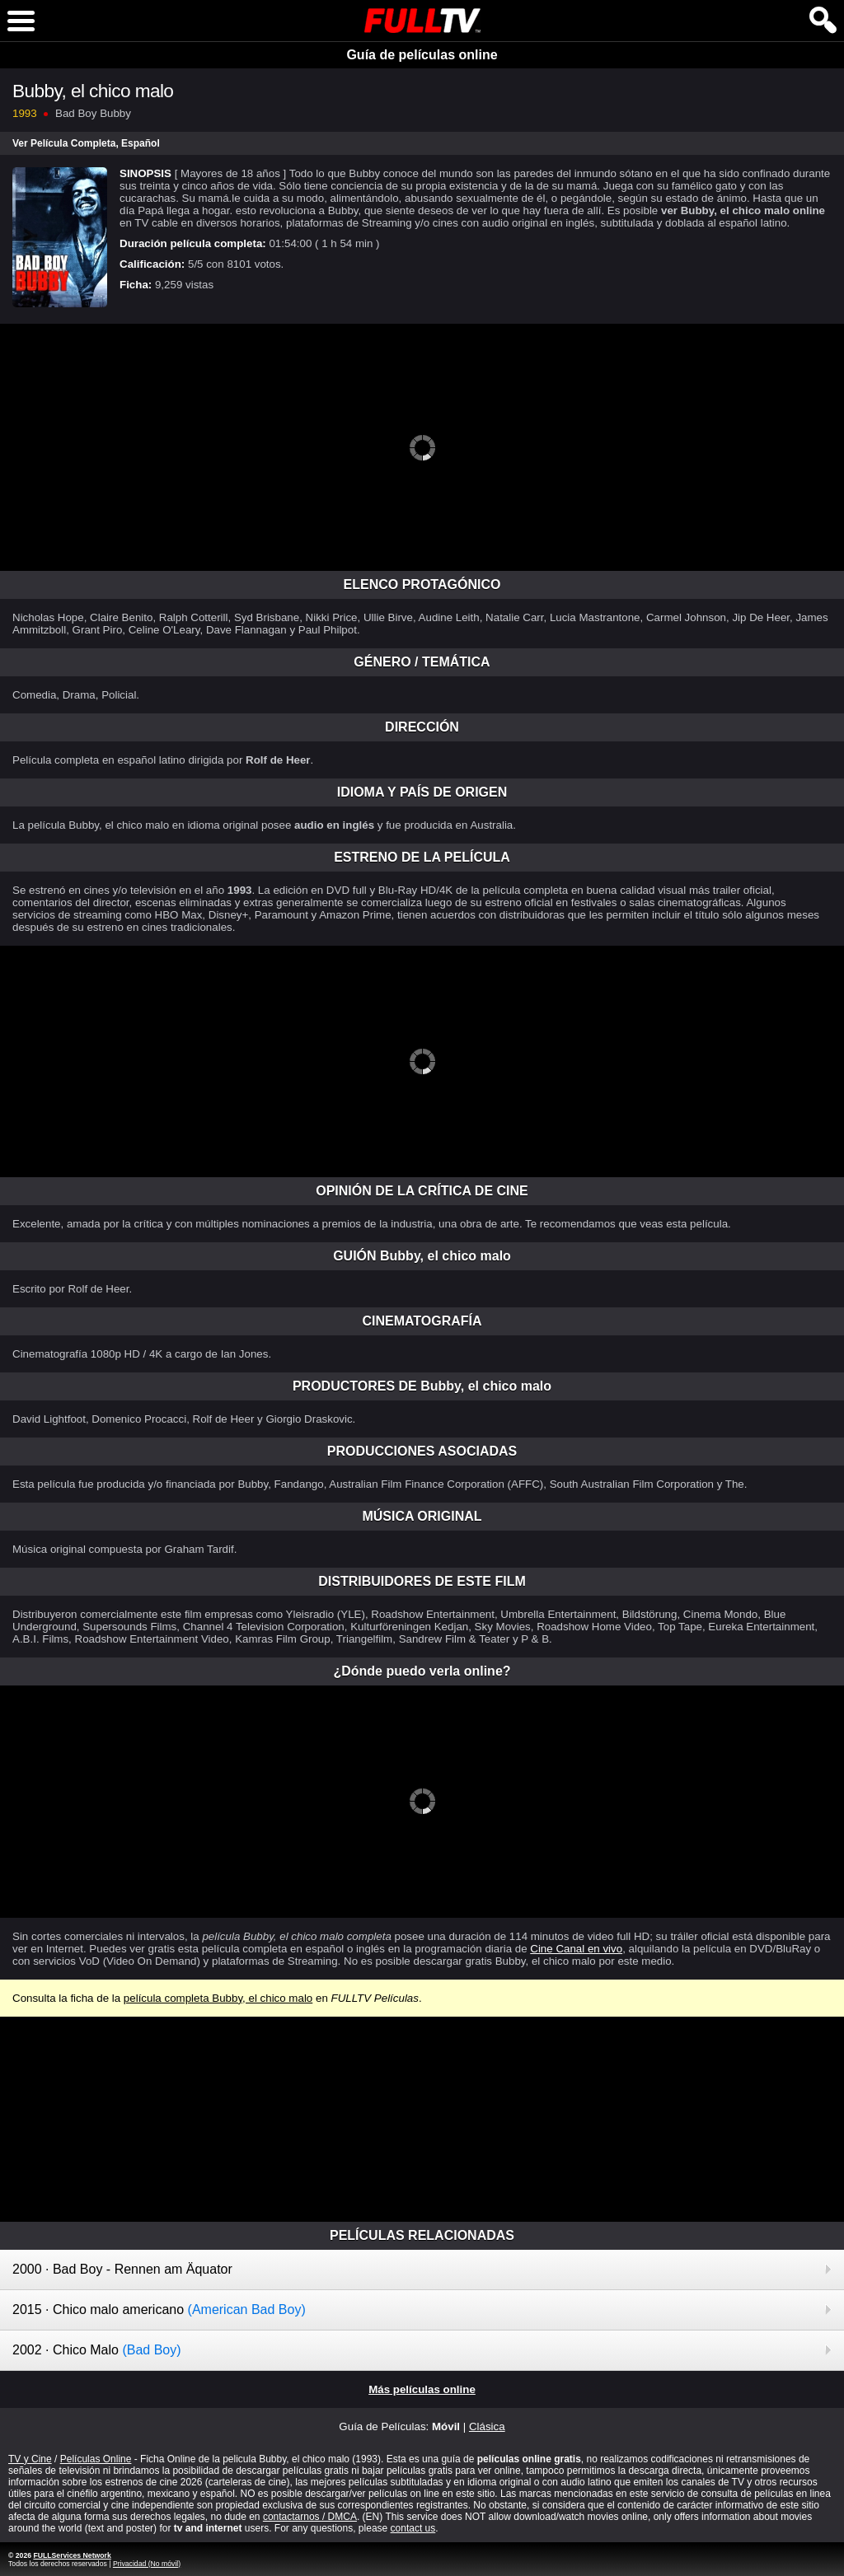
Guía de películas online (421, 55)
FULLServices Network (71, 2555)
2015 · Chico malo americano (159, 2310)
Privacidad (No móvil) (147, 2564)
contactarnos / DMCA (310, 2516)
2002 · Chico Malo (96, 2350)
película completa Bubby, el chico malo (218, 1998)
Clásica (487, 2426)
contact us (413, 2528)
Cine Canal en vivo (576, 1949)
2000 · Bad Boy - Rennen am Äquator (122, 2269)
